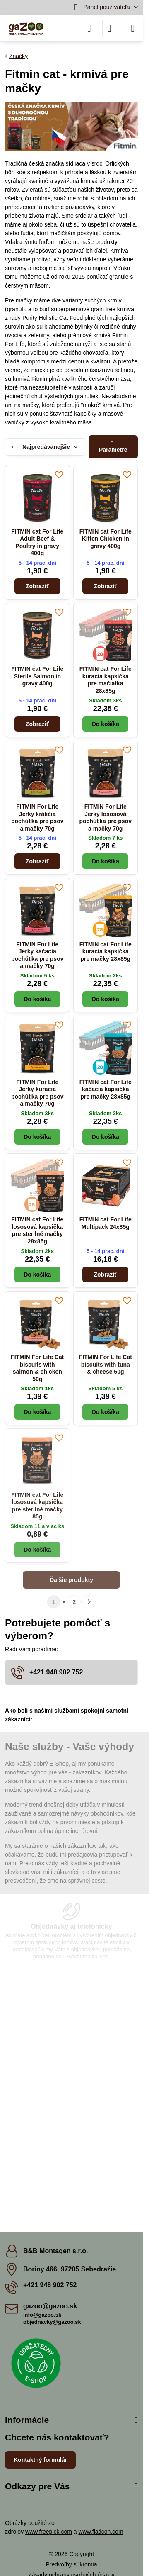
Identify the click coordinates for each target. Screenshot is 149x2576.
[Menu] (133, 28)
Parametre (113, 446)
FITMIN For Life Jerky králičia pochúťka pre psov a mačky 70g (37, 817)
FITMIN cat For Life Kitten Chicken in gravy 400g (105, 538)
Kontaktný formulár (40, 2460)
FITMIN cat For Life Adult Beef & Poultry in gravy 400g (37, 542)
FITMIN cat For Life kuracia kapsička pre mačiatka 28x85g (105, 679)
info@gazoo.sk (42, 2315)
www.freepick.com (48, 2531)
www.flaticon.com (100, 2531)
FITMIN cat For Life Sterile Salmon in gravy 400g (37, 676)
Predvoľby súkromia (71, 2564)
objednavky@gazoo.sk (52, 2322)
